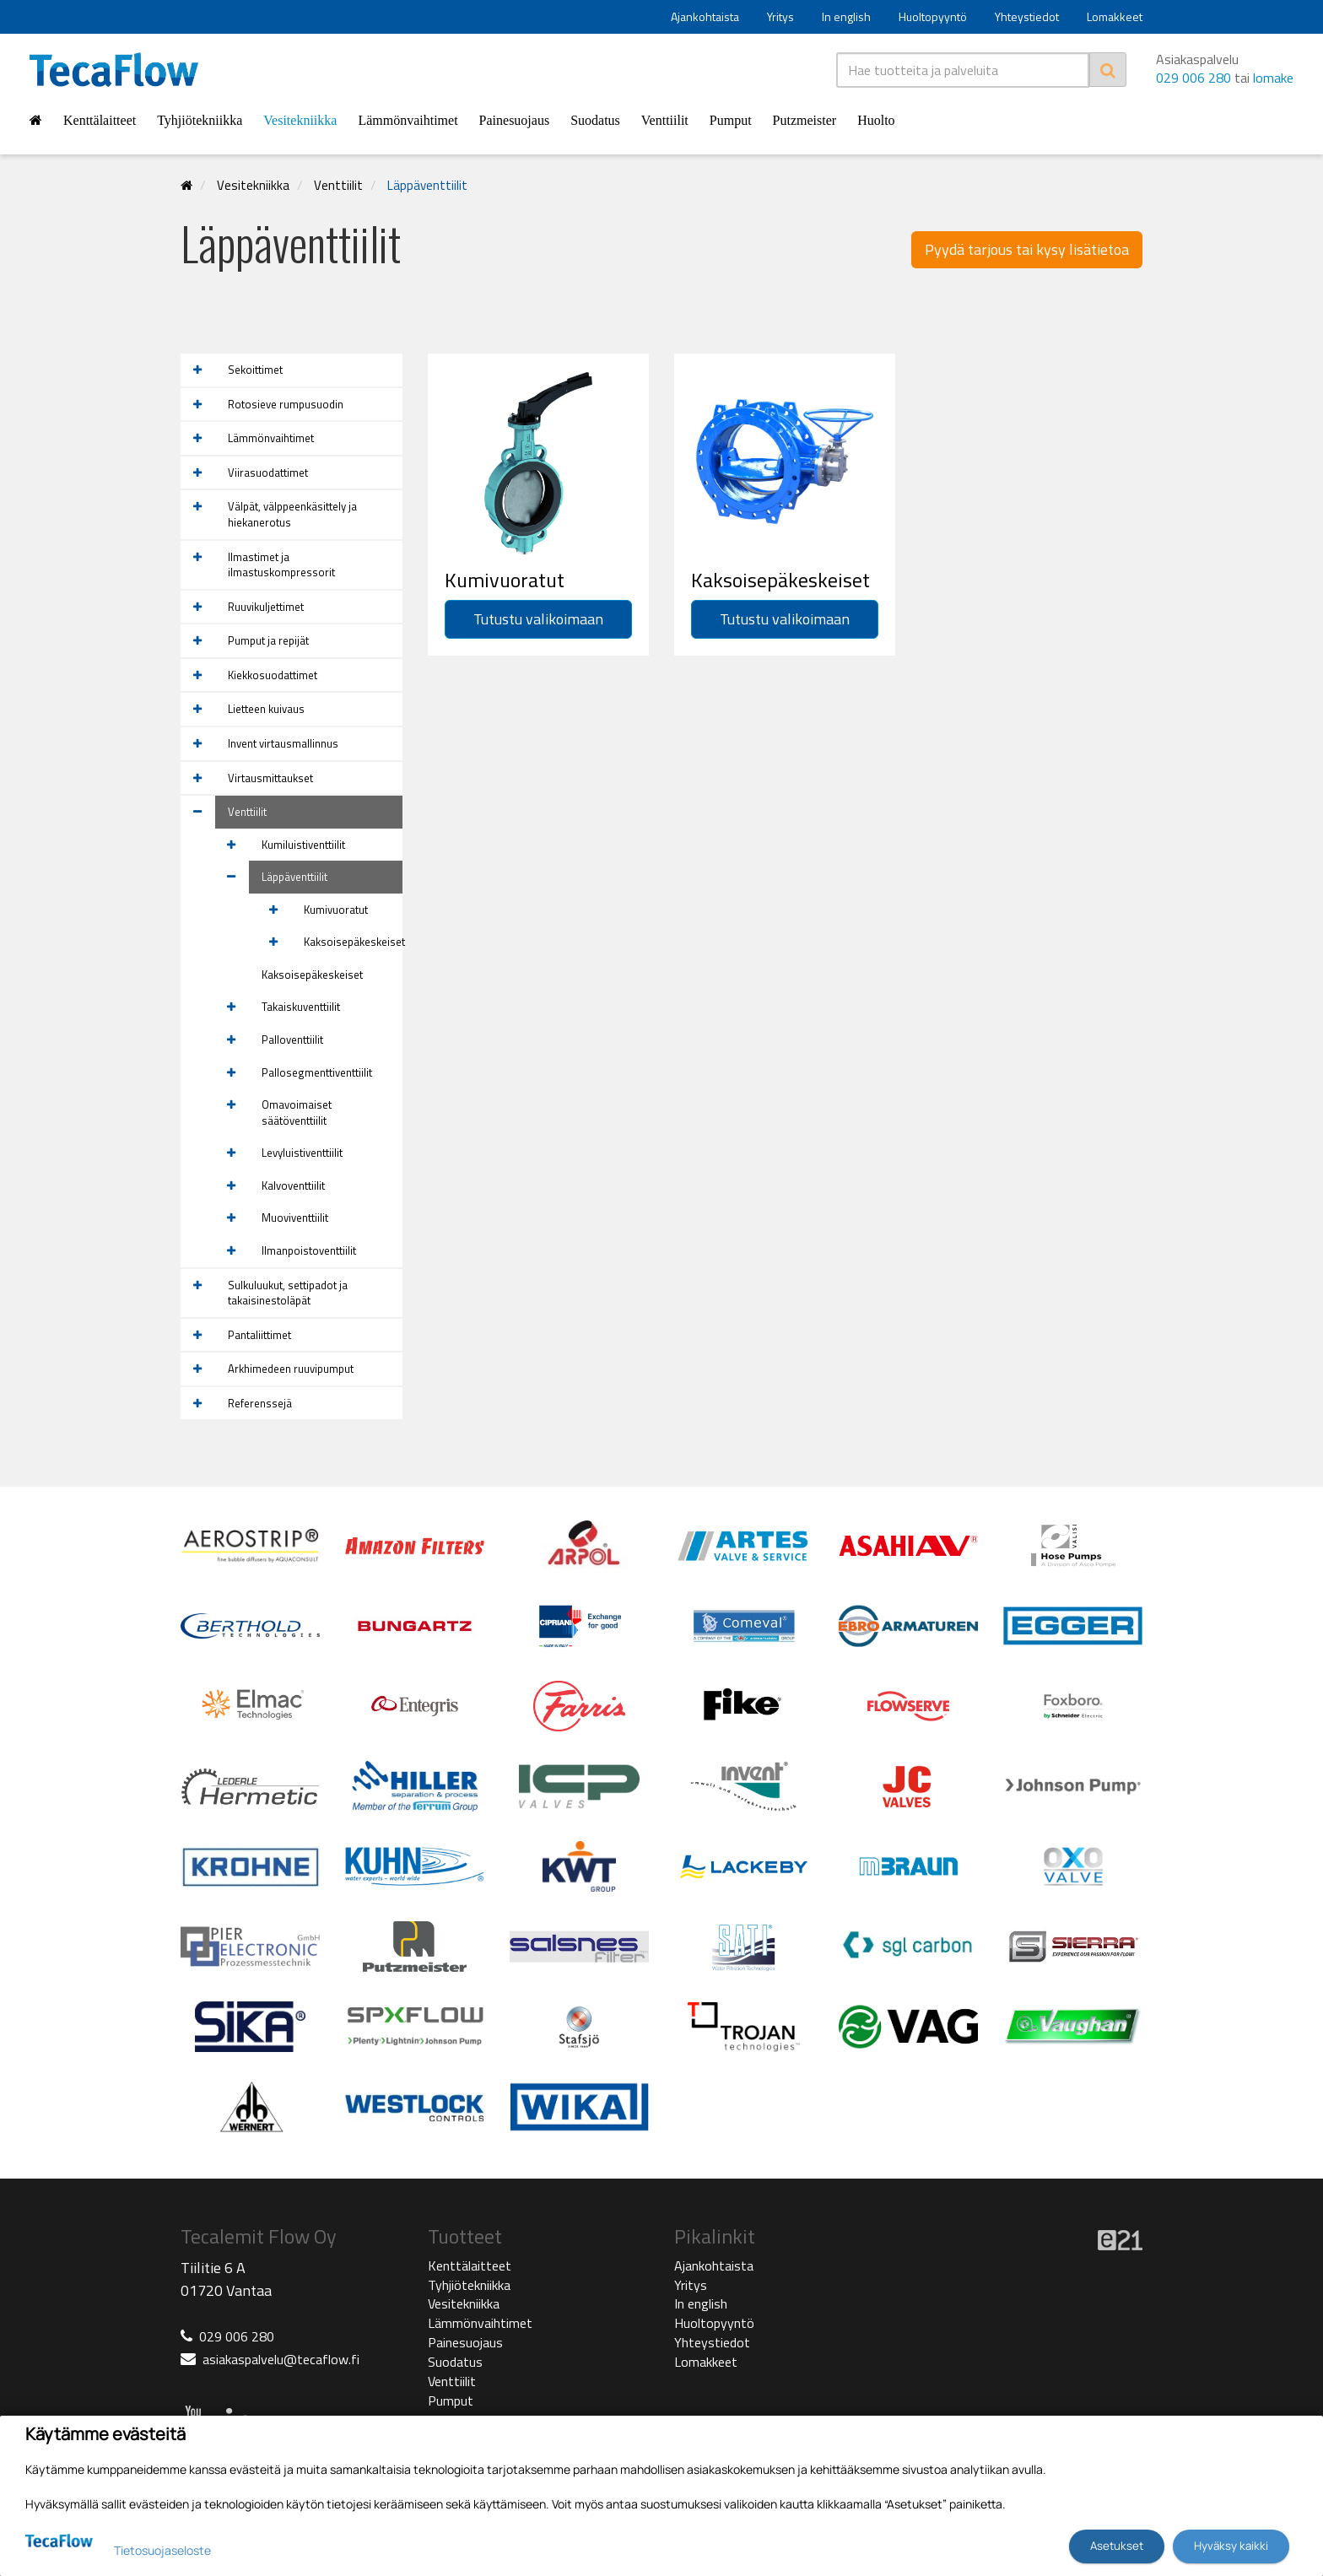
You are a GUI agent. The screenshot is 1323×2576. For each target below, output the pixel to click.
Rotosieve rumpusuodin (285, 404)
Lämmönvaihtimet (407, 120)
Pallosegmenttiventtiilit (317, 1072)
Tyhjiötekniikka (199, 120)
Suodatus (595, 120)
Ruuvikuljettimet (266, 606)
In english (846, 16)
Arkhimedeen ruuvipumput (291, 1368)
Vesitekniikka (300, 120)
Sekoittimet (255, 369)
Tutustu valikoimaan (538, 619)
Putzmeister (805, 120)
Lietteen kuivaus (266, 708)
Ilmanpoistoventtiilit (309, 1250)
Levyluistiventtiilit (302, 1152)
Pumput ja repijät (268, 640)
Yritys (780, 16)
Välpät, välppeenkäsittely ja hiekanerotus (292, 514)
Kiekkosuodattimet (272, 675)
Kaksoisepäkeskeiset (353, 941)
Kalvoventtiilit (293, 1185)
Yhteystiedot (1027, 16)
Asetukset (1116, 2545)
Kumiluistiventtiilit (303, 844)
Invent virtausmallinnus (283, 743)
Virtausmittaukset (270, 778)
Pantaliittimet (259, 1334)
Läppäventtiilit (427, 185)
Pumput (731, 120)
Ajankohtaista (705, 16)
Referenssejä (260, 1403)
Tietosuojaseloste (162, 2550)
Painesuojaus (514, 120)
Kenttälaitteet (99, 120)
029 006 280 (1193, 78)
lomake (1273, 78)
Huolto (875, 120)
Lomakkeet (1114, 16)
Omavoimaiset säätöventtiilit (297, 1112)
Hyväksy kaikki (1231, 2545)
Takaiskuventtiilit (301, 1006)
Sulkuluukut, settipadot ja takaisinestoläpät (288, 1293)
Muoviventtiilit (295, 1217)
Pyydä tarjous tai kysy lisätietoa (1027, 249)
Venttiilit (664, 120)
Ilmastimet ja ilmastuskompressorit (281, 564)
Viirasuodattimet (268, 472)
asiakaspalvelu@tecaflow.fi (280, 2359)
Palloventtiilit (292, 1039)
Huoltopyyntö (933, 16)
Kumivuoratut (336, 909)
